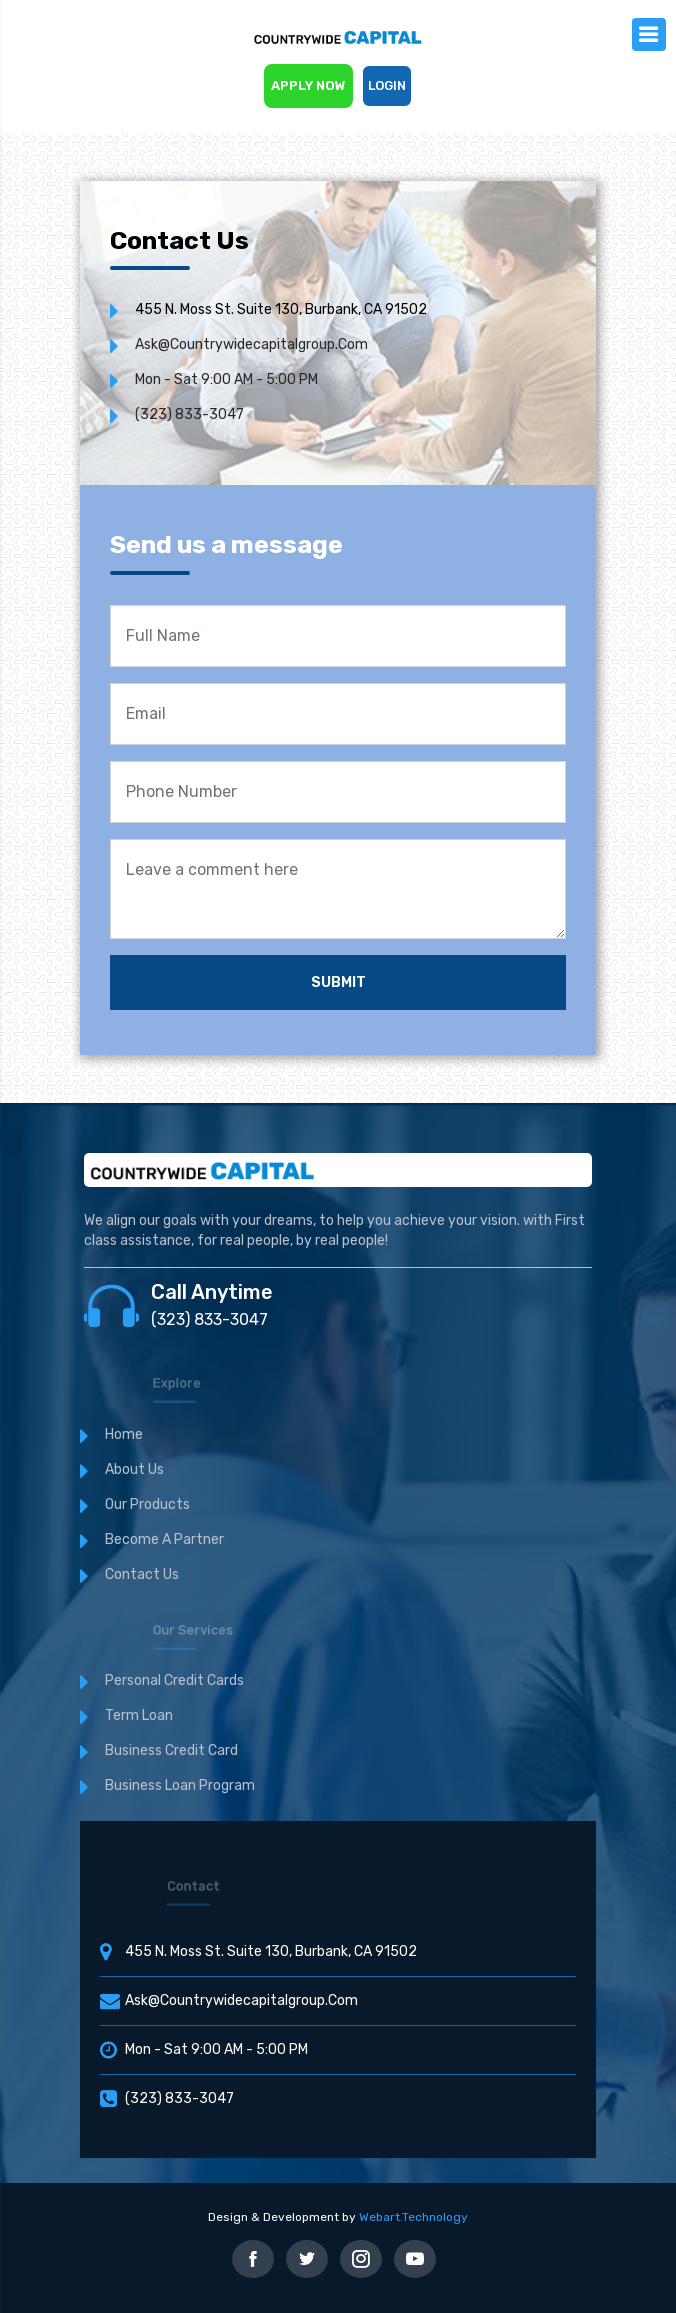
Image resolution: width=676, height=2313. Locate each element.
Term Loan (139, 1715)
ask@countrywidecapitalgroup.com (251, 344)
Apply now (308, 85)
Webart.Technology (413, 2217)
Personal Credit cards (174, 1680)
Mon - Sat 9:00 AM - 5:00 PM (226, 379)
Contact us (142, 1574)
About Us (134, 1469)
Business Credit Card (171, 1750)
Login (387, 85)
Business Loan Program (180, 1785)
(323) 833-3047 (189, 414)
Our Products (147, 1504)
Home (124, 1434)
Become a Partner (164, 1539)
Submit (338, 982)
